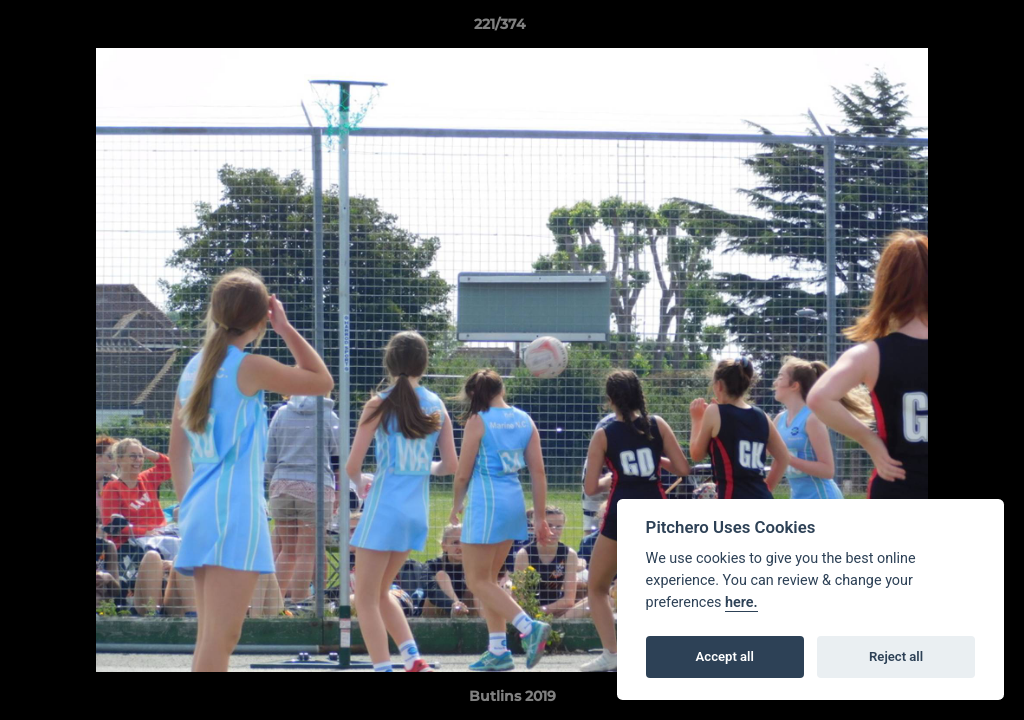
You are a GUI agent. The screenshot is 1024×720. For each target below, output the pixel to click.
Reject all (896, 656)
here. (741, 602)
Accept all (725, 656)
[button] (940, 29)
